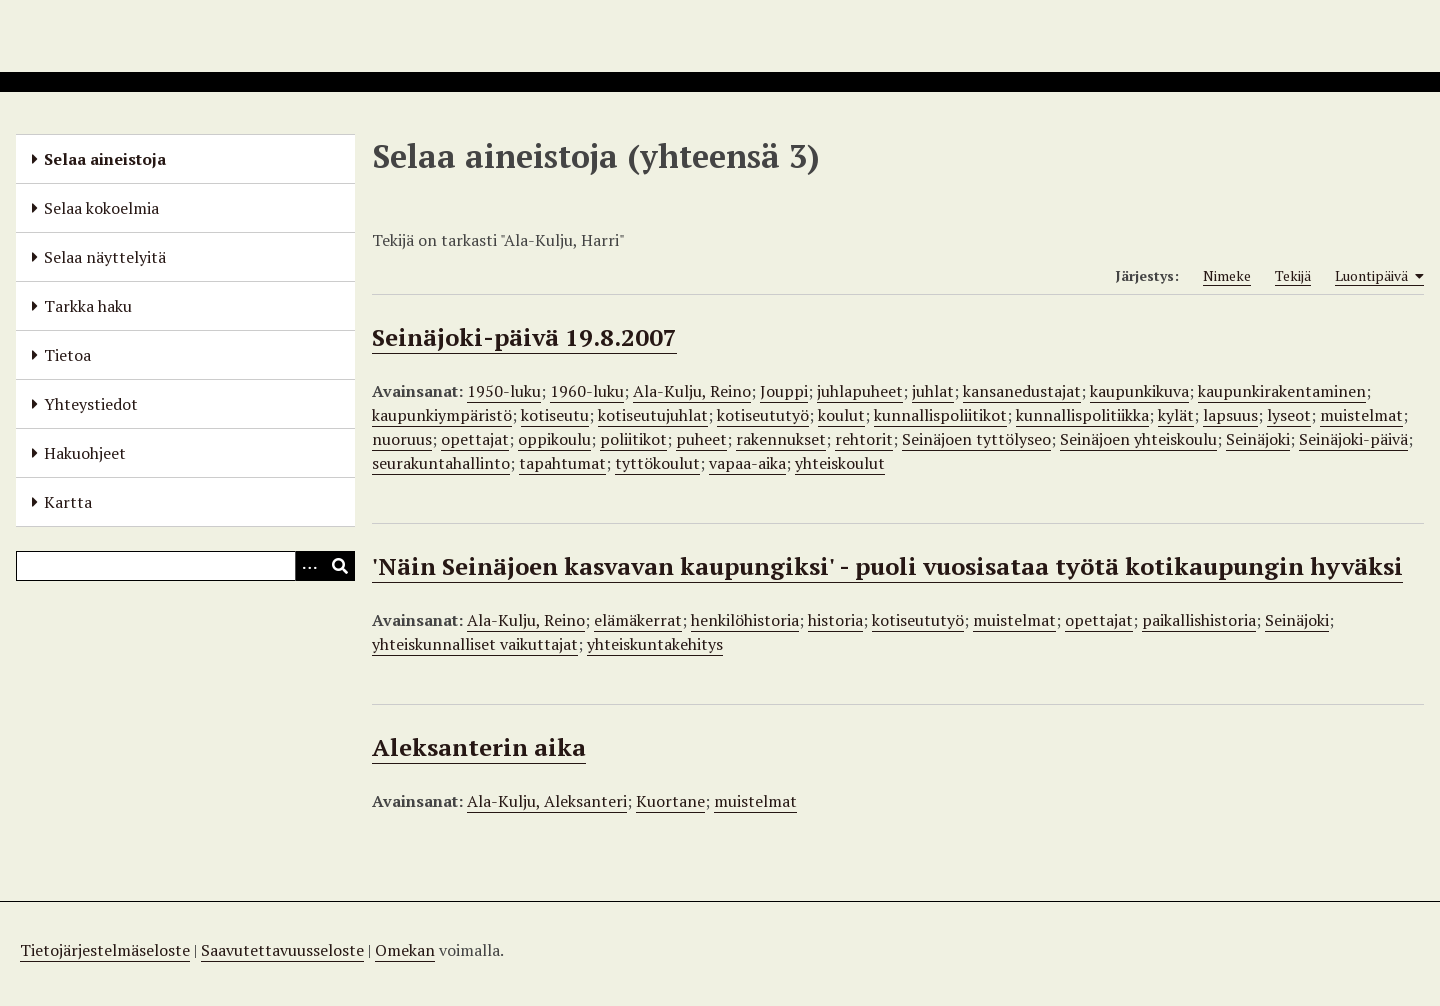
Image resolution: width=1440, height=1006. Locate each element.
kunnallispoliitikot (940, 415)
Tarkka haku (88, 306)
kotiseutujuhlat (653, 415)
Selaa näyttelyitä (105, 257)
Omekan (405, 950)
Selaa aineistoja (105, 159)
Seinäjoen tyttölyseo (976, 439)
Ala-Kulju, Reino (692, 391)
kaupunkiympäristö (442, 415)
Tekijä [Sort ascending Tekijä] (1293, 275)
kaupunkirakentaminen (1282, 391)
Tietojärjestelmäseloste (105, 950)
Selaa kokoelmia (101, 208)
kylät (1176, 415)
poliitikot (633, 439)
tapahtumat (562, 463)
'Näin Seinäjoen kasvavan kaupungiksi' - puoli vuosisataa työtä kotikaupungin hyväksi (887, 566)
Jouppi (784, 391)
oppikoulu (554, 439)
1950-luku (504, 391)
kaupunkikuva (1139, 391)
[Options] (310, 566)
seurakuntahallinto (441, 463)
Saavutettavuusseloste (282, 950)
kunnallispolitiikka (1082, 415)
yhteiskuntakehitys (655, 644)
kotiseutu (555, 415)
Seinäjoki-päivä (1353, 439)
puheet (701, 439)
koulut (841, 415)
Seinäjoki (1258, 439)
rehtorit (864, 439)
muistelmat (1361, 415)
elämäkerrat (638, 620)
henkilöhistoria (745, 620)
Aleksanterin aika (479, 747)
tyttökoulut (657, 463)
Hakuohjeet (85, 453)
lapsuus (1230, 415)
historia (835, 620)
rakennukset (781, 439)
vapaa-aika (747, 463)
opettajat (475, 439)
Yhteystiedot (91, 404)
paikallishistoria (1199, 620)
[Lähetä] (340, 566)
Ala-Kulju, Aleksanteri (547, 801)
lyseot (1289, 415)
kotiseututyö (763, 415)
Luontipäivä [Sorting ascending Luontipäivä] (1379, 276)
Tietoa (67, 355)
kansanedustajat (1022, 391)
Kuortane (670, 801)
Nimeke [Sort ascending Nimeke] (1227, 275)
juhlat (933, 391)
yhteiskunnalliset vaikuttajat (475, 644)
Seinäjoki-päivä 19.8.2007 (524, 337)
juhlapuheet (860, 391)
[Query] (185, 566)
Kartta (68, 502)
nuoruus (402, 439)
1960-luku (587, 391)
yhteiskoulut (840, 463)
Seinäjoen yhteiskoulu (1138, 439)
